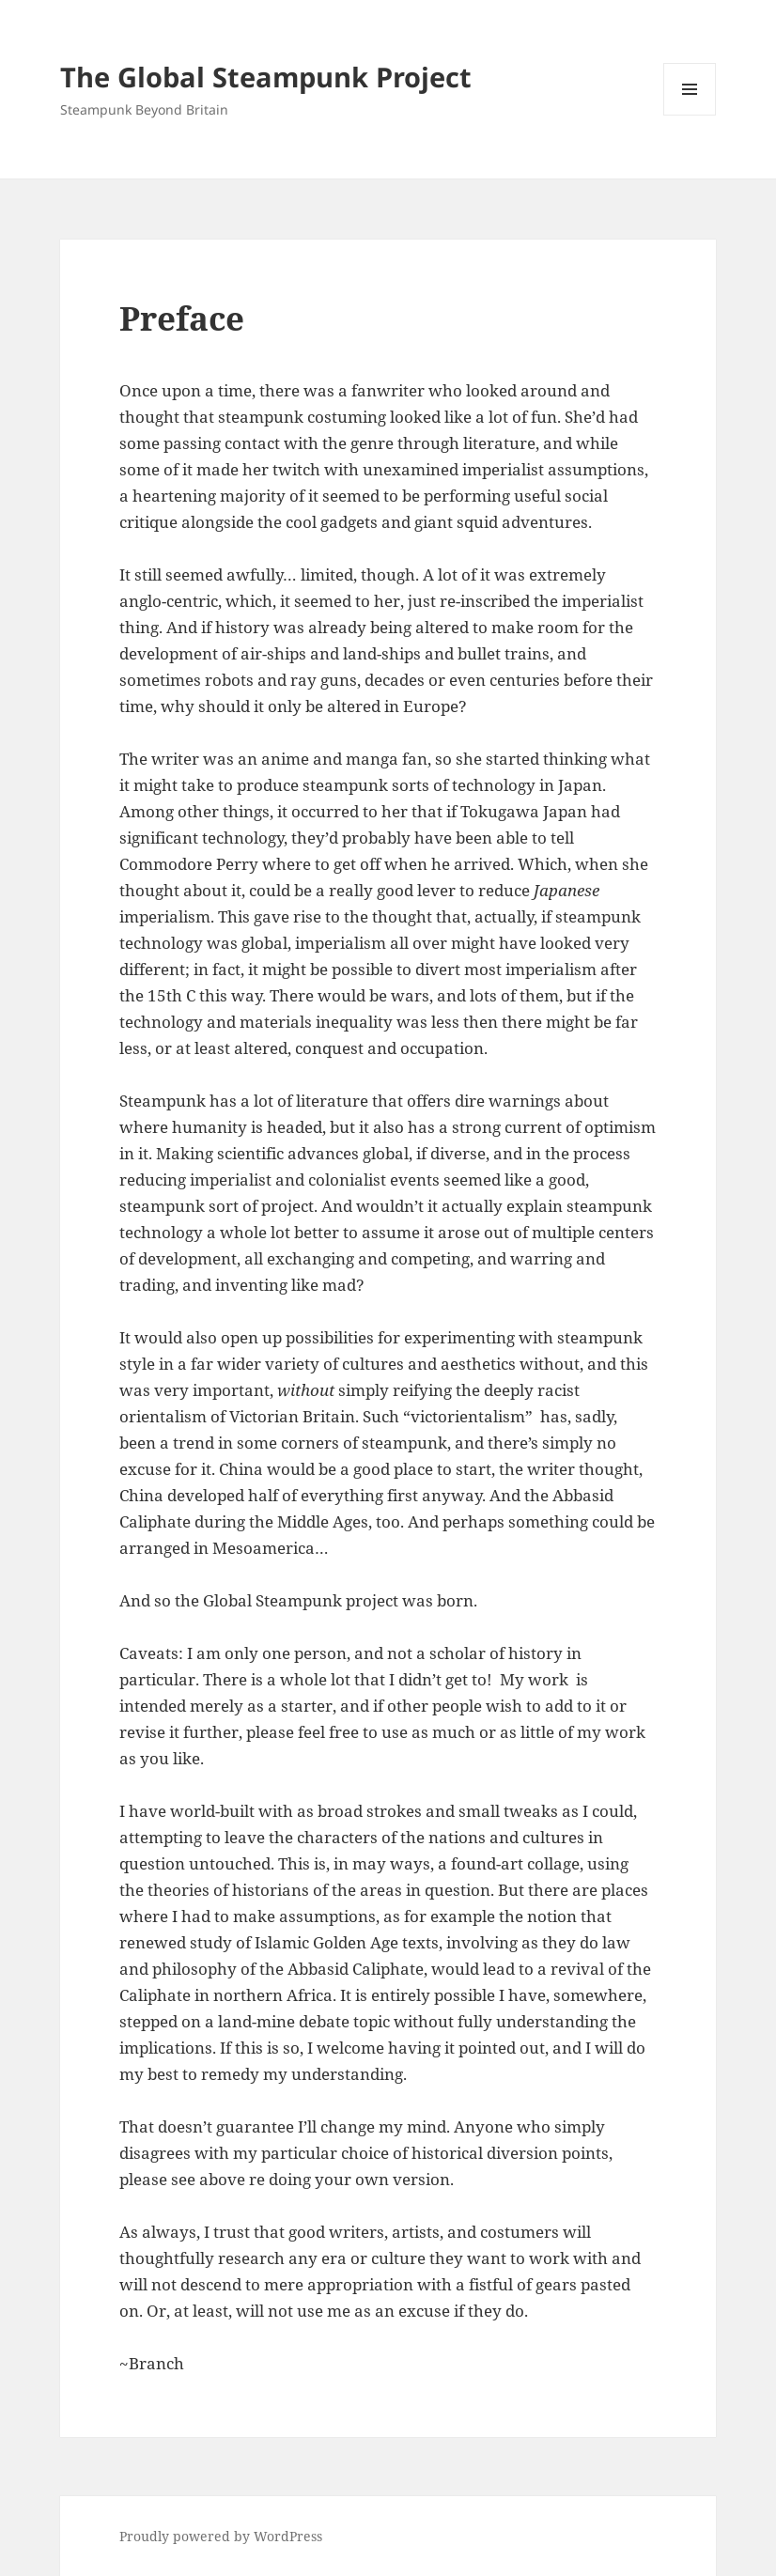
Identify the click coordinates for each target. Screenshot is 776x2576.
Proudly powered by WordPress (220, 2536)
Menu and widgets (690, 115)
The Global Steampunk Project (266, 76)
